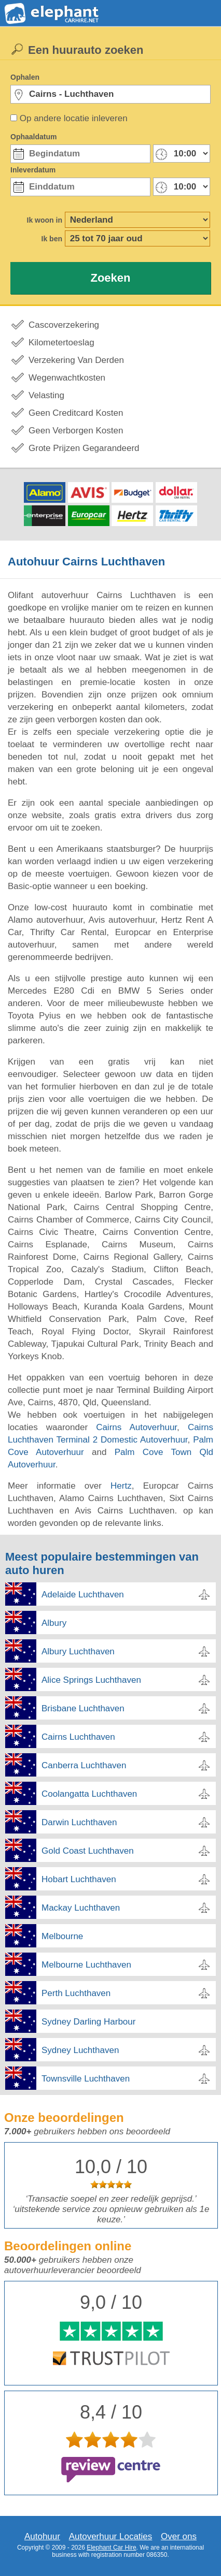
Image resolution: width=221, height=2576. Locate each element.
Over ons (179, 2536)
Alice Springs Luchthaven (91, 1680)
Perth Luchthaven (76, 1993)
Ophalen (24, 77)
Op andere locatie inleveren (74, 118)
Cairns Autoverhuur (136, 1427)
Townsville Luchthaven (86, 2079)
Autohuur (42, 2536)
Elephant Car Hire (111, 2547)
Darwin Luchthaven (79, 1822)
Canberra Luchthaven (84, 1765)
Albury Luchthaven (78, 1651)
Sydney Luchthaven (80, 2050)
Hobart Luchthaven (79, 1879)
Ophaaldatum (33, 137)
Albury (54, 1623)
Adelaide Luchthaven (83, 1594)
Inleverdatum (33, 170)
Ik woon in (44, 220)
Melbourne (62, 1936)
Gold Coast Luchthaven (88, 1851)
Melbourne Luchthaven (86, 1965)
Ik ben (52, 239)
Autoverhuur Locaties (111, 2536)
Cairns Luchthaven (78, 1737)
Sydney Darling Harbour (88, 2022)
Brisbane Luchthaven (83, 1708)
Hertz (121, 1486)
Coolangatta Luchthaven (89, 1794)
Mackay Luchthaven (81, 1908)
